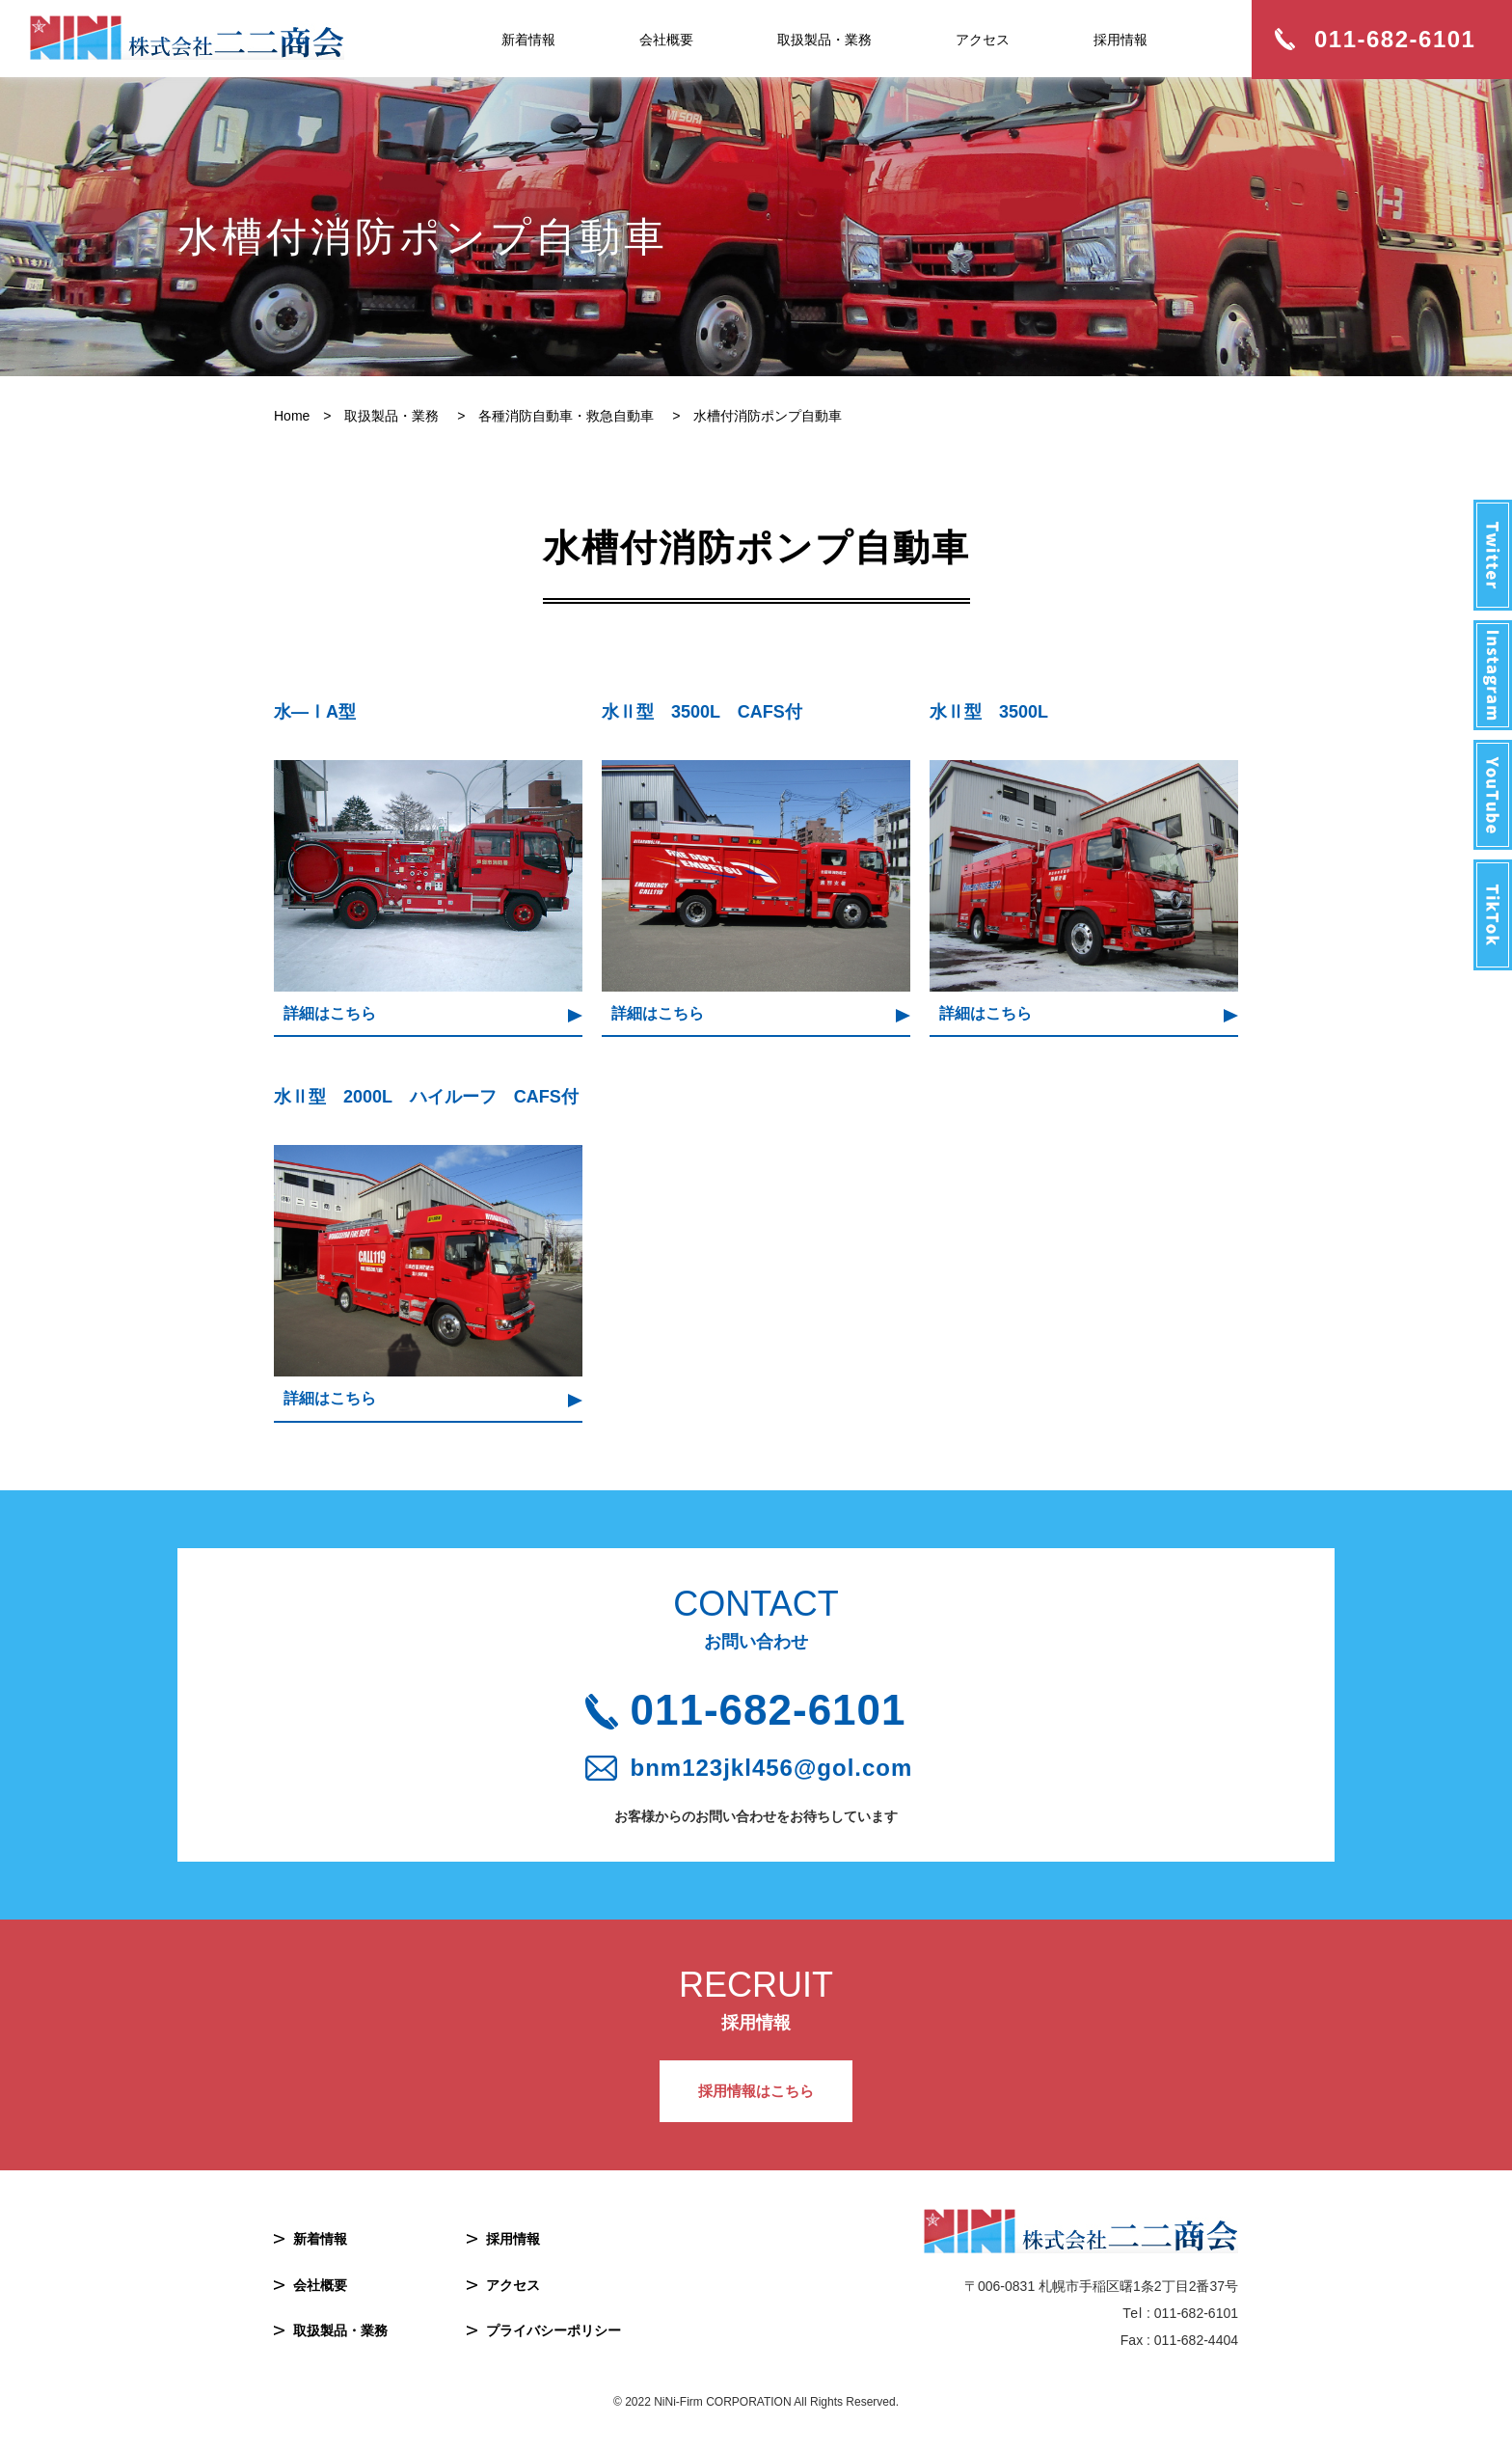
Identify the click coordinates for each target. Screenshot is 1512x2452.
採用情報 (1121, 39)
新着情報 (528, 39)
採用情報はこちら (756, 2091)
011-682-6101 (768, 1710)
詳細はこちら (330, 1013)
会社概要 (666, 39)
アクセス (983, 39)
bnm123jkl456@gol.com (772, 1768)
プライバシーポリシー (553, 2330)
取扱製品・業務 (824, 39)
